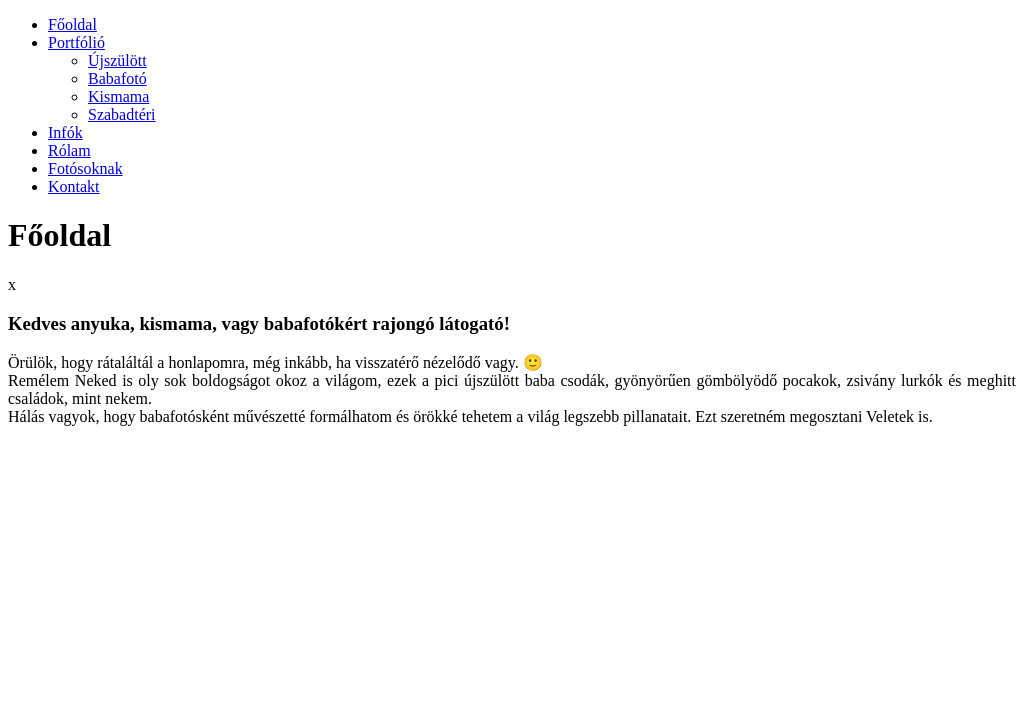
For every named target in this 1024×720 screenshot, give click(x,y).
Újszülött (117, 60)
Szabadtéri (122, 114)
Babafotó (117, 78)
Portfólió (76, 42)
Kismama (118, 96)
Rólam (69, 150)
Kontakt (74, 186)
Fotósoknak (85, 168)
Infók (65, 132)
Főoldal (72, 24)
